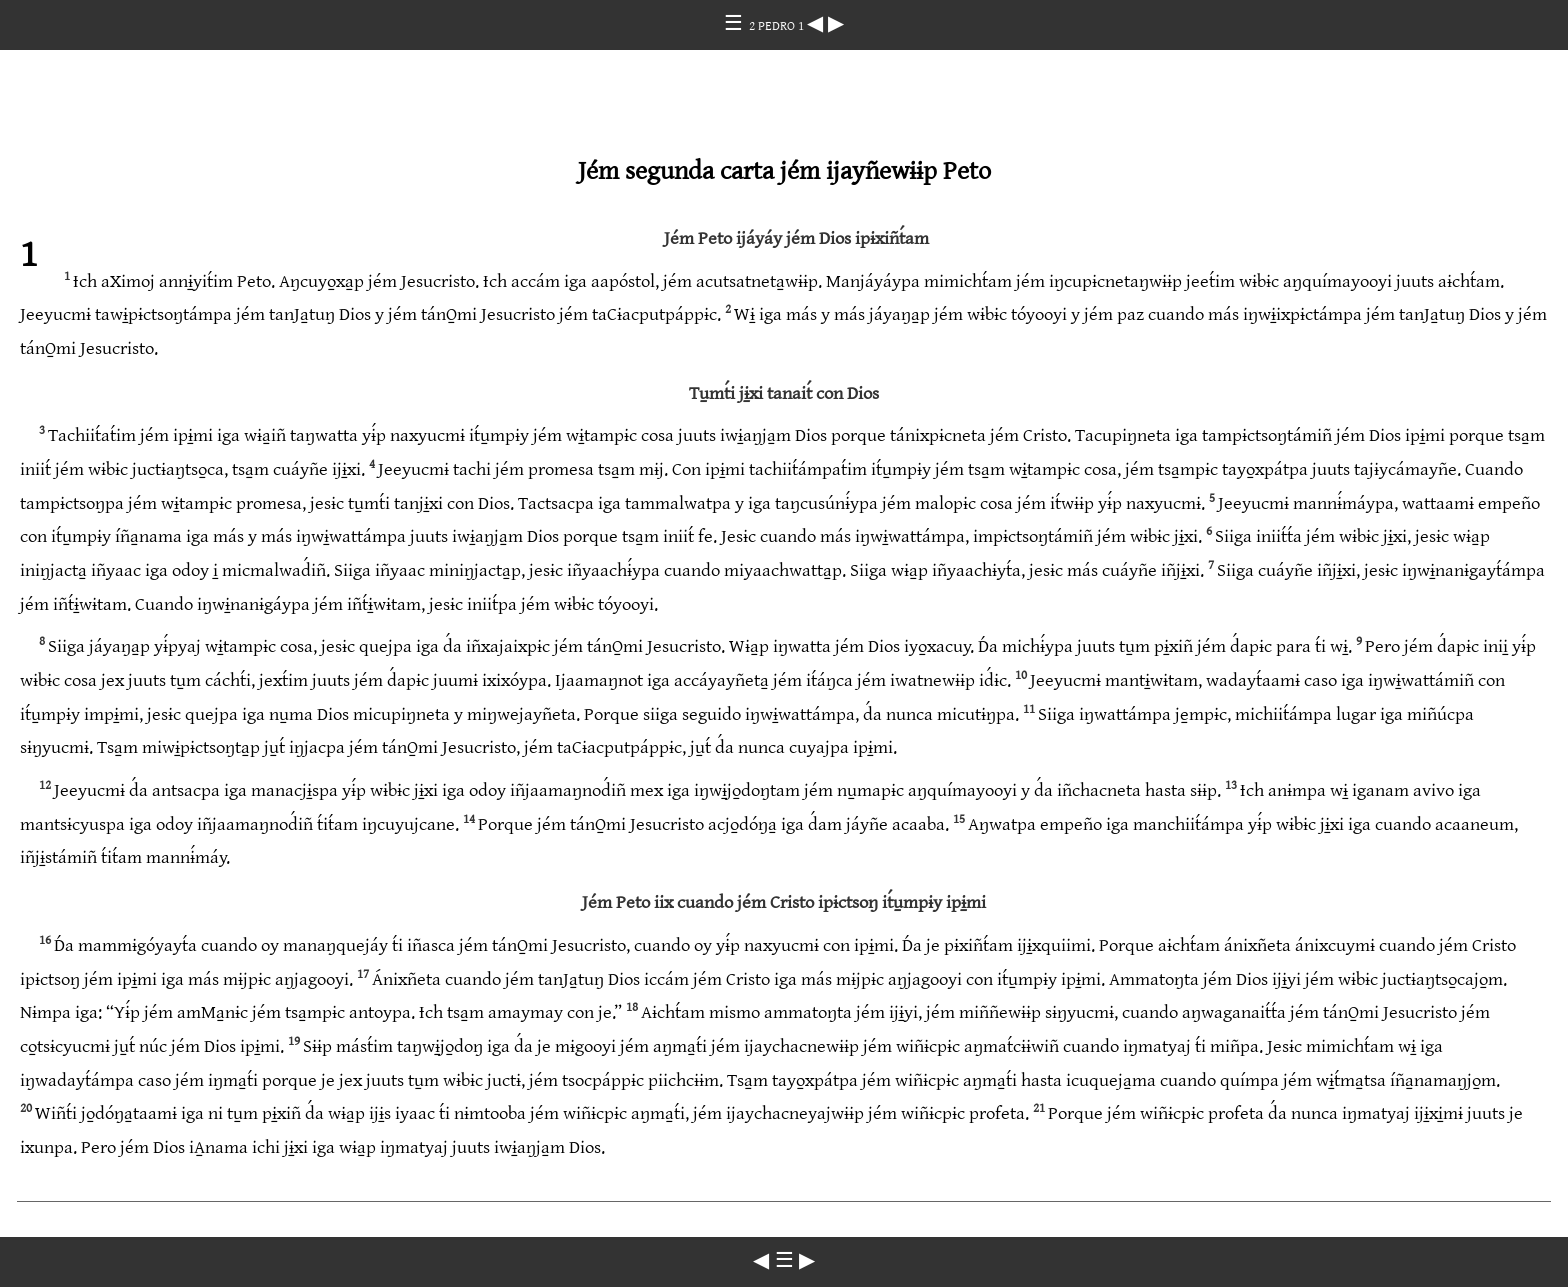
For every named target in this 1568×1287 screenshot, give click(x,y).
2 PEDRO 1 (778, 26)
